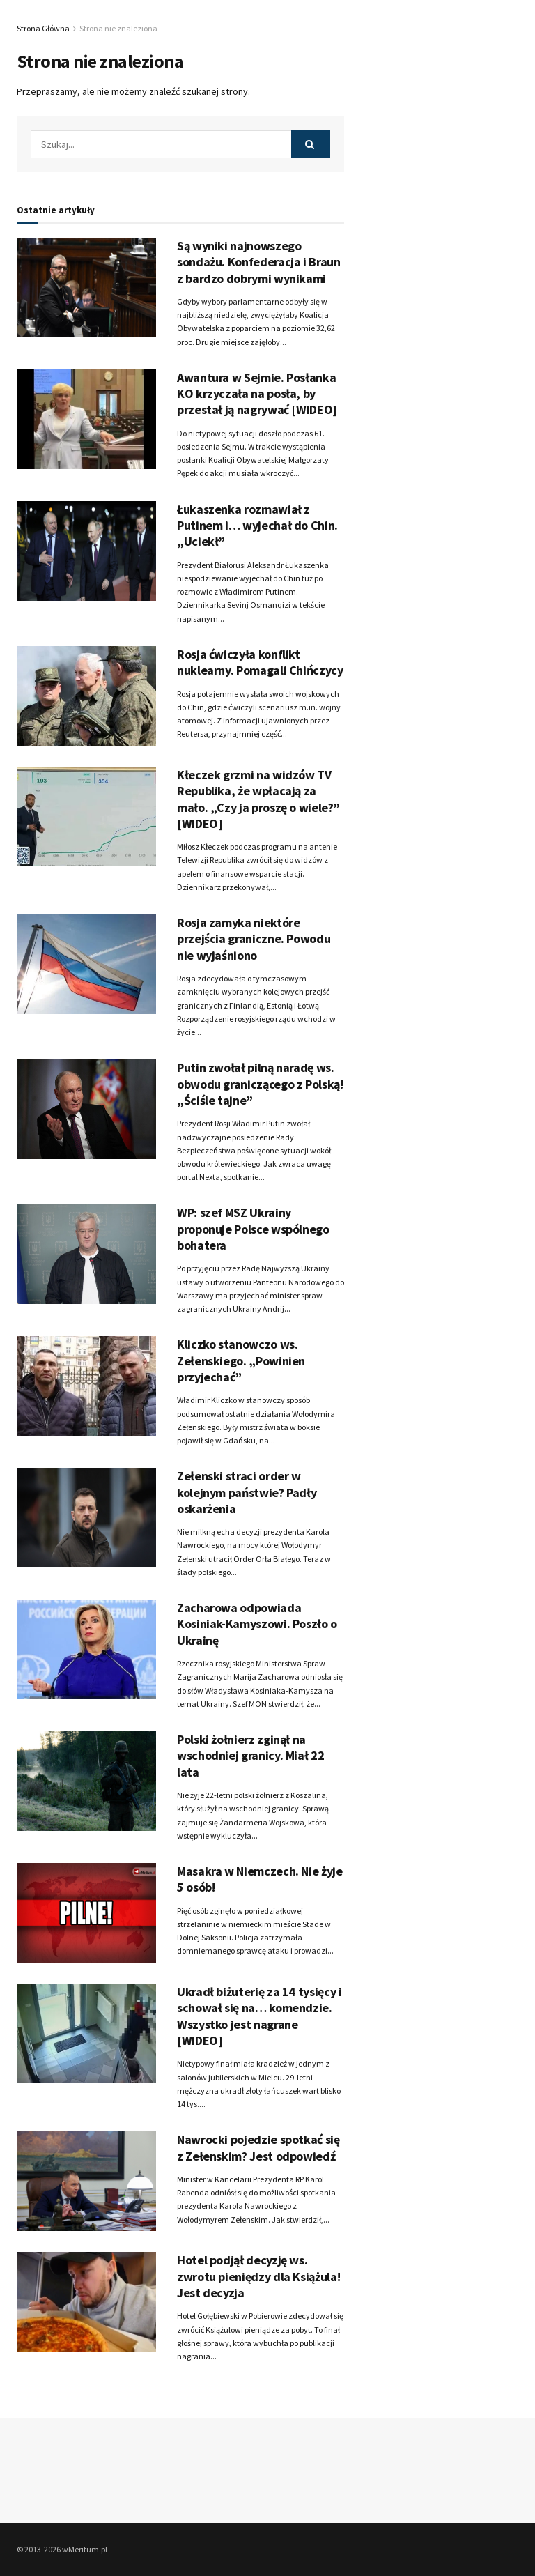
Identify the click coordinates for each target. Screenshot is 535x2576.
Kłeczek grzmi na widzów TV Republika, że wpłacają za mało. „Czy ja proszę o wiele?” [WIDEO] (258, 799)
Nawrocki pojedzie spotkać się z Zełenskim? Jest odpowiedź (258, 2147)
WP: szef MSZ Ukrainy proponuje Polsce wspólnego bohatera (253, 1228)
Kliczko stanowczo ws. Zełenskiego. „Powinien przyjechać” (241, 1360)
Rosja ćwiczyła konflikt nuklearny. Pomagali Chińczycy (260, 662)
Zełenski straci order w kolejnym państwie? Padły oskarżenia (246, 1492)
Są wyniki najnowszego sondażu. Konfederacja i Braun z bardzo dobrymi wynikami (259, 262)
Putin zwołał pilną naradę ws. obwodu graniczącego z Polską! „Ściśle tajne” (260, 1083)
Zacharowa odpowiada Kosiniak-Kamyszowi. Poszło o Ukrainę (257, 1624)
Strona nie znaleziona (118, 28)
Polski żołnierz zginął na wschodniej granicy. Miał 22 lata (250, 1755)
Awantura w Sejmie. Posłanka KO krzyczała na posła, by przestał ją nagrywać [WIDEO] (257, 393)
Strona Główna (43, 28)
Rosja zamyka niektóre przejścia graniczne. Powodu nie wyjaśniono (253, 938)
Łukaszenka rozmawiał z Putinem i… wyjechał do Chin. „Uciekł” (257, 525)
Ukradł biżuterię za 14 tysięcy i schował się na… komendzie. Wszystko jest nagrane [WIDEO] (259, 2016)
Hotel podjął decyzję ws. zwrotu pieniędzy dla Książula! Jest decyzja (258, 2276)
